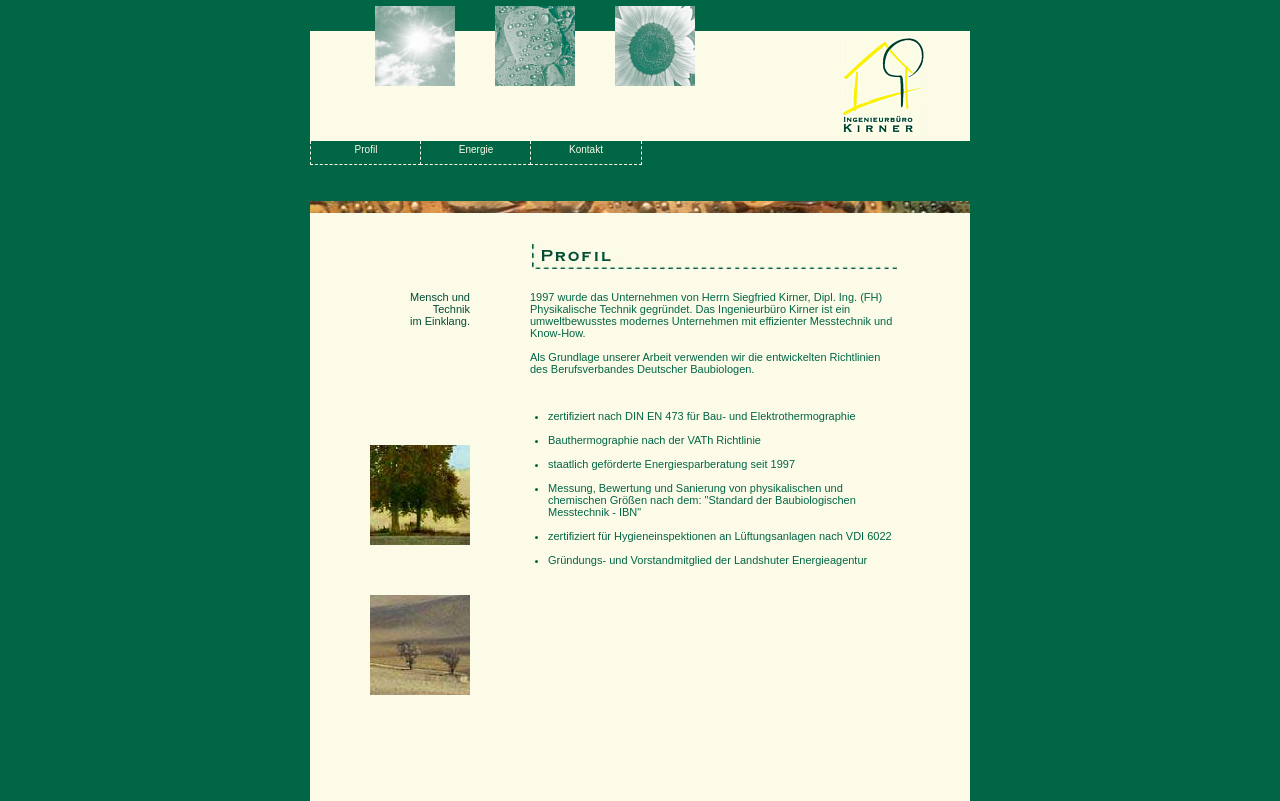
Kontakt (586, 149)
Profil (366, 149)
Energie (476, 149)
